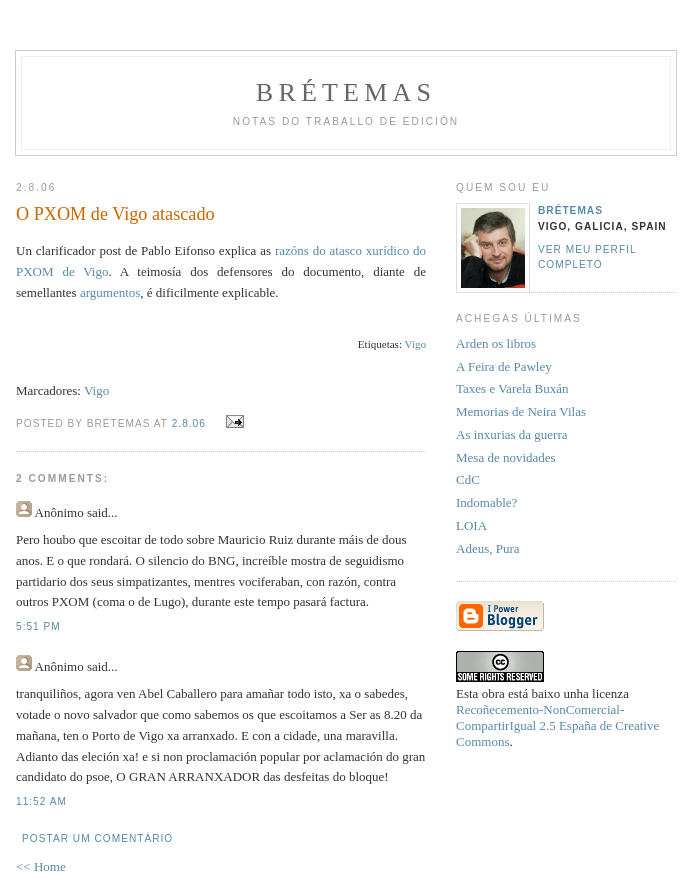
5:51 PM (38, 626)
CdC (468, 479)
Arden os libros (496, 343)
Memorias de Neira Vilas (521, 411)
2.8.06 (189, 423)
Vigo (96, 390)
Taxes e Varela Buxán (512, 388)
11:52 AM (41, 801)
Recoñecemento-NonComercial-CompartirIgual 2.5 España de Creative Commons (557, 725)
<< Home (41, 866)
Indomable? (486, 502)
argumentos (110, 292)
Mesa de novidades (506, 457)
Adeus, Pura (488, 548)
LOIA (471, 525)
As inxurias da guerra (512, 434)
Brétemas (346, 92)
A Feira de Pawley (504, 366)
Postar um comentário (97, 838)
